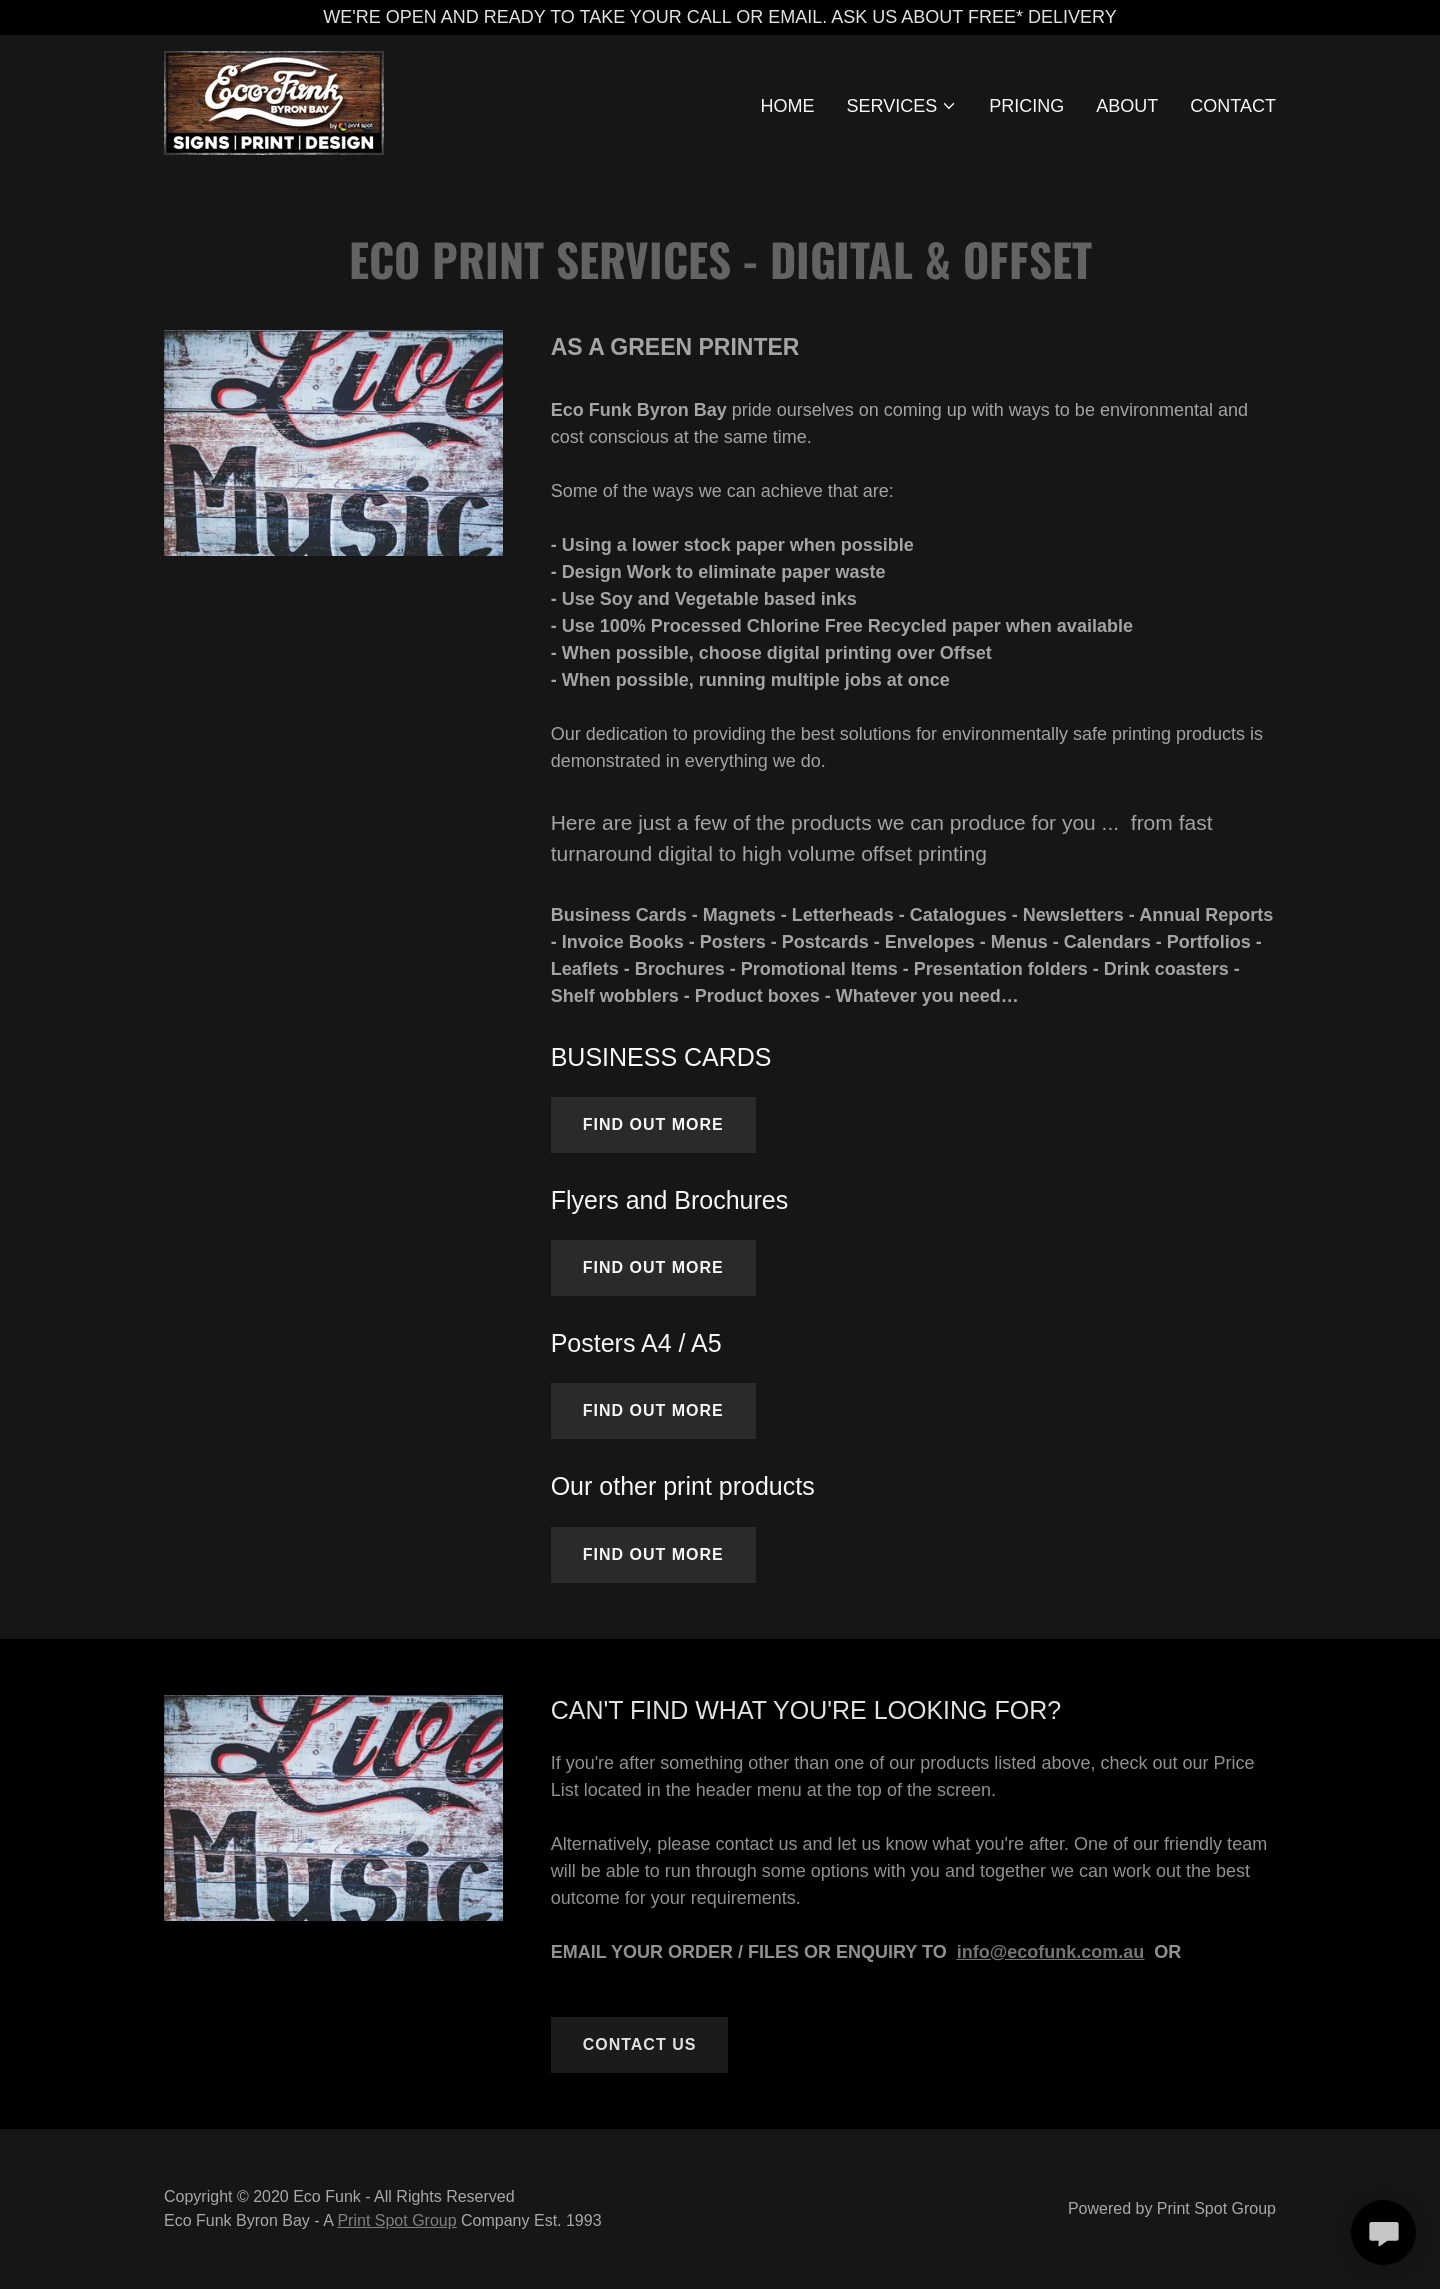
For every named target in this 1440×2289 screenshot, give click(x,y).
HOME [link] (788, 106)
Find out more (653, 1124)
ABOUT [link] (1127, 106)
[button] (902, 106)
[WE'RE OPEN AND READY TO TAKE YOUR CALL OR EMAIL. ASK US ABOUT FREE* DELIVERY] (720, 17)
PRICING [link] (1026, 106)
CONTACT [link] (1233, 106)
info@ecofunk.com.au (1051, 1952)
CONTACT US (640, 2044)
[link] (274, 102)
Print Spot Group (396, 2220)
